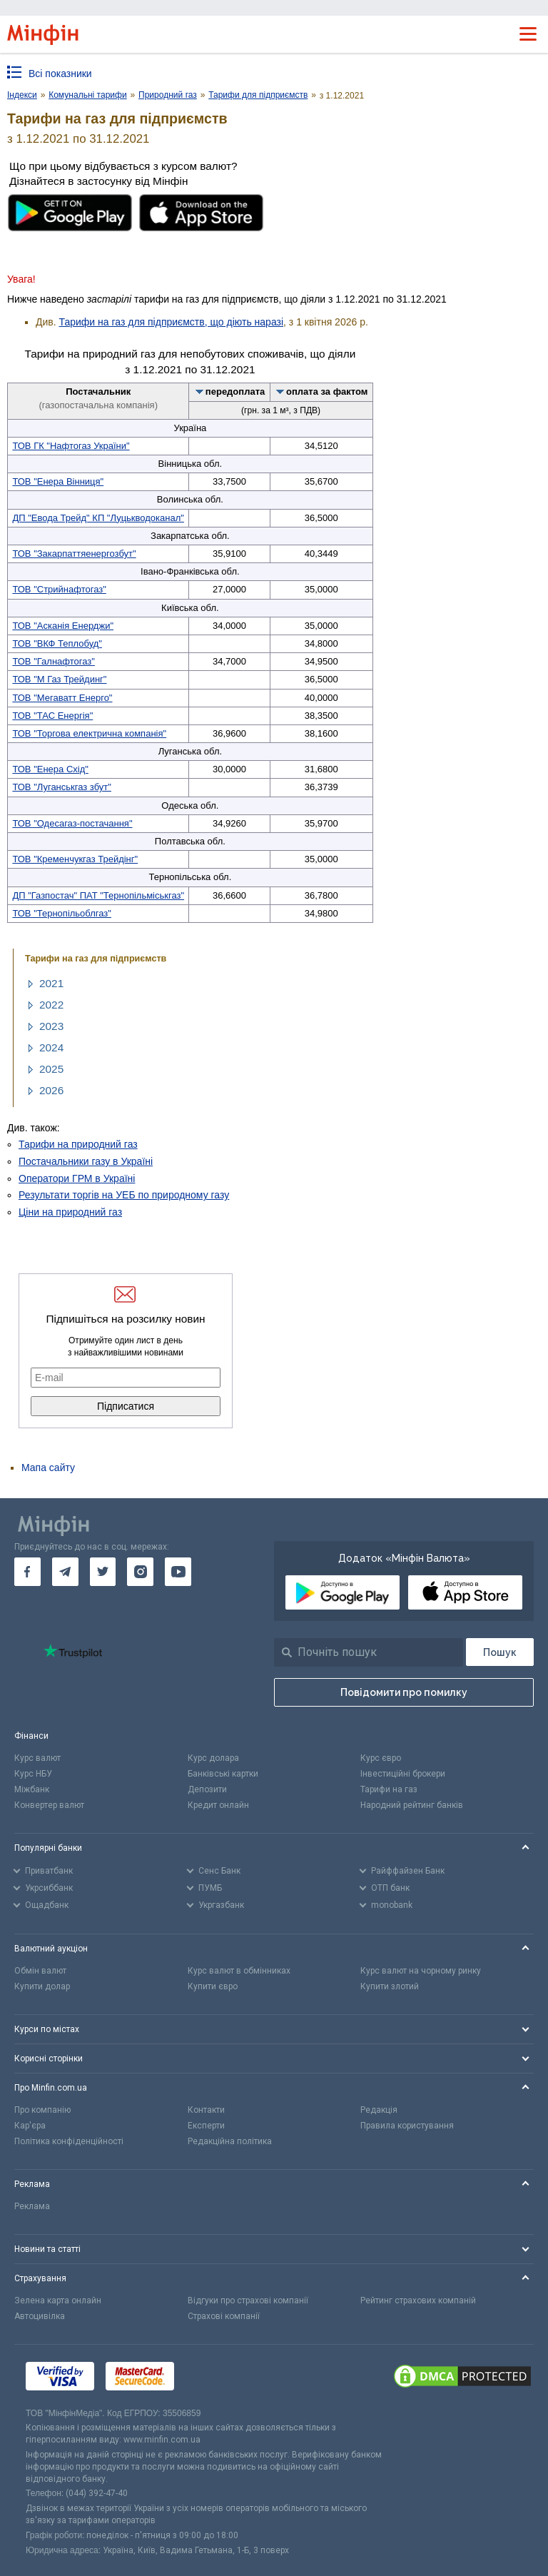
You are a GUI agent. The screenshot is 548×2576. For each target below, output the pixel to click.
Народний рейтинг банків (411, 1805)
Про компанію (42, 2110)
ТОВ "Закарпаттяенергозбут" (74, 553)
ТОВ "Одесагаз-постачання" (72, 823)
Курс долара (213, 1758)
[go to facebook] (27, 1571)
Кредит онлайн (218, 1805)
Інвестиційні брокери (402, 1774)
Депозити (207, 1789)
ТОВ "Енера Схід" (50, 769)
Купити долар (42, 1986)
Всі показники (60, 73)
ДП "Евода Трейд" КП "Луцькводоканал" (97, 517)
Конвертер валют (49, 1805)
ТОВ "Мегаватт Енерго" (62, 697)
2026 (51, 1090)
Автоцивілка (39, 2316)
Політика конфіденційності (68, 2141)
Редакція (378, 2110)
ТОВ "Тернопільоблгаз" (61, 913)
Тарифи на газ (388, 1789)
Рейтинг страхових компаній (418, 2300)
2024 (51, 1047)
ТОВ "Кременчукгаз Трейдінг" (75, 859)
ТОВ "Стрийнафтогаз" (59, 589)
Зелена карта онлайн (57, 2300)
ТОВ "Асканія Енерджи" (62, 625)
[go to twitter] (103, 1571)
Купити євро (213, 1986)
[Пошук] (500, 1652)
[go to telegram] (65, 1571)
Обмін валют (40, 1971)
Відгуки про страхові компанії (248, 2300)
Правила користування (407, 2126)
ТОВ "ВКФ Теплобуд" (57, 643)
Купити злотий (389, 1986)
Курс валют (37, 1758)
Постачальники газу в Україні (86, 1161)
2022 (51, 1005)
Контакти (206, 2110)
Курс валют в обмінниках (239, 1971)
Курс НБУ (33, 1774)
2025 (51, 1069)
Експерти (206, 2126)
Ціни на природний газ (70, 1212)
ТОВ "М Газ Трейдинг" (59, 679)
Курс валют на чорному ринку (420, 1971)
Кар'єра (30, 2126)
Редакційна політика (230, 2141)
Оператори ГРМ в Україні (77, 1178)
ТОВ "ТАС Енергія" (52, 715)
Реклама (32, 2206)
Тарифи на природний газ (78, 1144)
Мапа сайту (48, 1467)
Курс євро (380, 1758)
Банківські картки (223, 1774)
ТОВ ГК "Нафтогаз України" (70, 445)
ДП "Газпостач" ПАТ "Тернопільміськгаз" (98, 895)
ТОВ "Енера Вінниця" (57, 481)
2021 (51, 983)
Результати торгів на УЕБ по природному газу (124, 1195)
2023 (51, 1026)
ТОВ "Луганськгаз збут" (61, 787)
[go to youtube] (178, 1571)
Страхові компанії (224, 2316)
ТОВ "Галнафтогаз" (53, 661)
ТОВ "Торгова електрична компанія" (89, 733)
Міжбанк (31, 1789)
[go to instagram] (140, 1571)
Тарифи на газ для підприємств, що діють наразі (171, 322)
